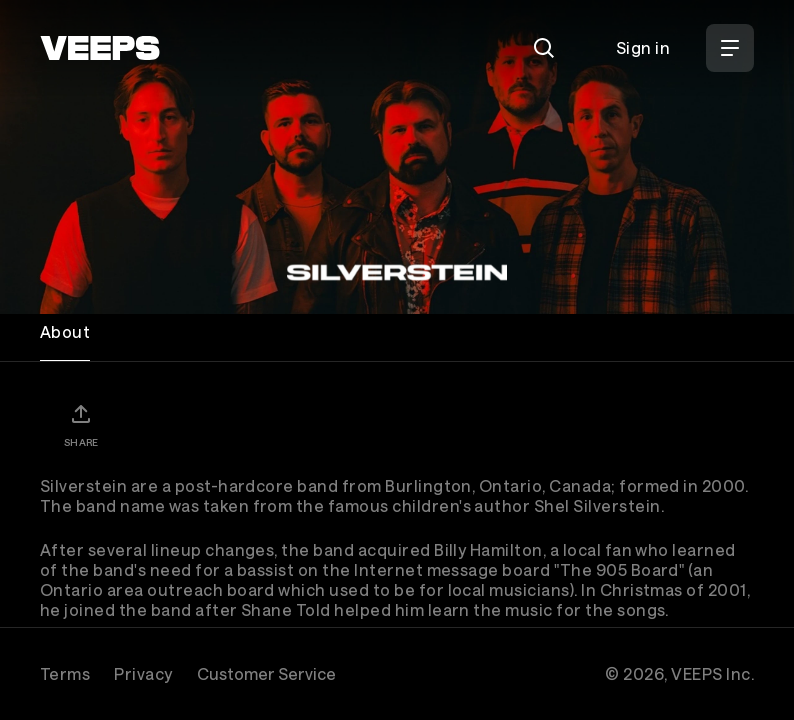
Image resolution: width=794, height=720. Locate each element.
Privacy (143, 673)
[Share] (81, 425)
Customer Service (266, 673)
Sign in (643, 47)
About (65, 331)
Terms (65, 673)
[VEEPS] (100, 48)
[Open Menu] (730, 48)
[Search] (544, 48)
